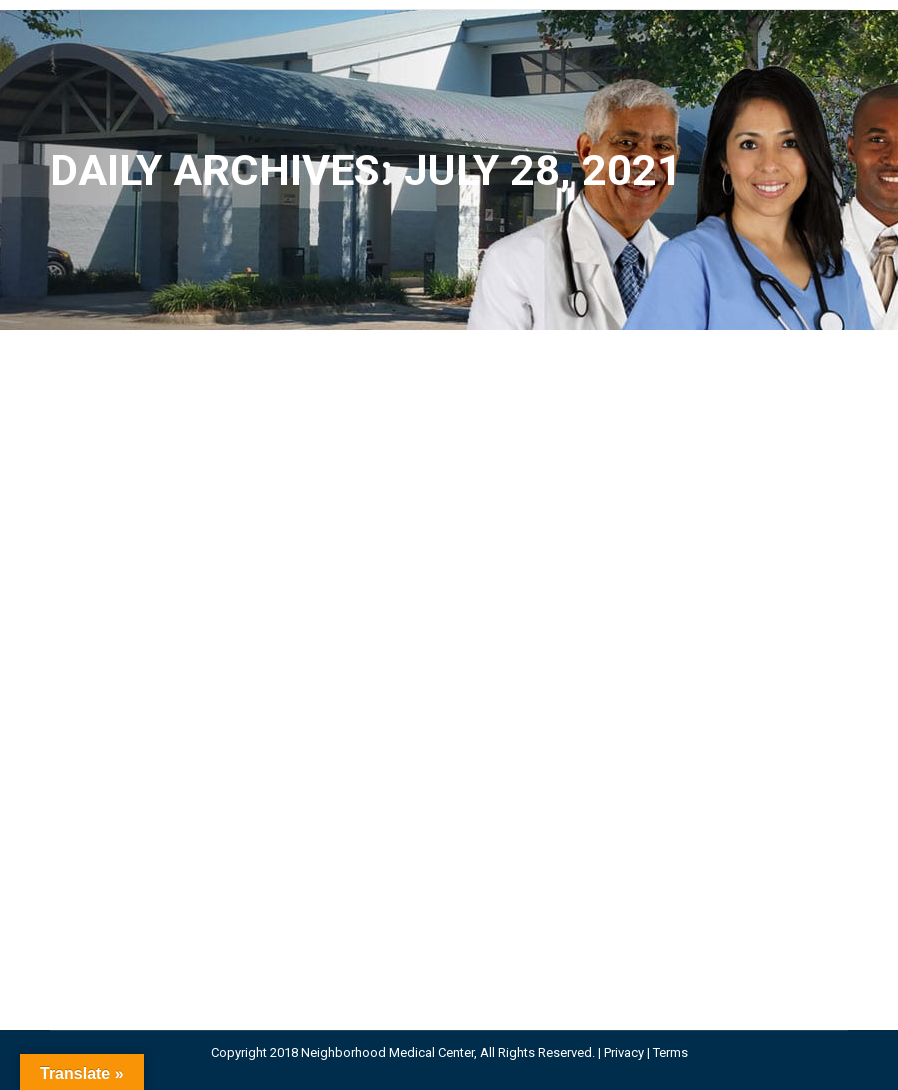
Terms (670, 1052)
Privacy (624, 1052)
